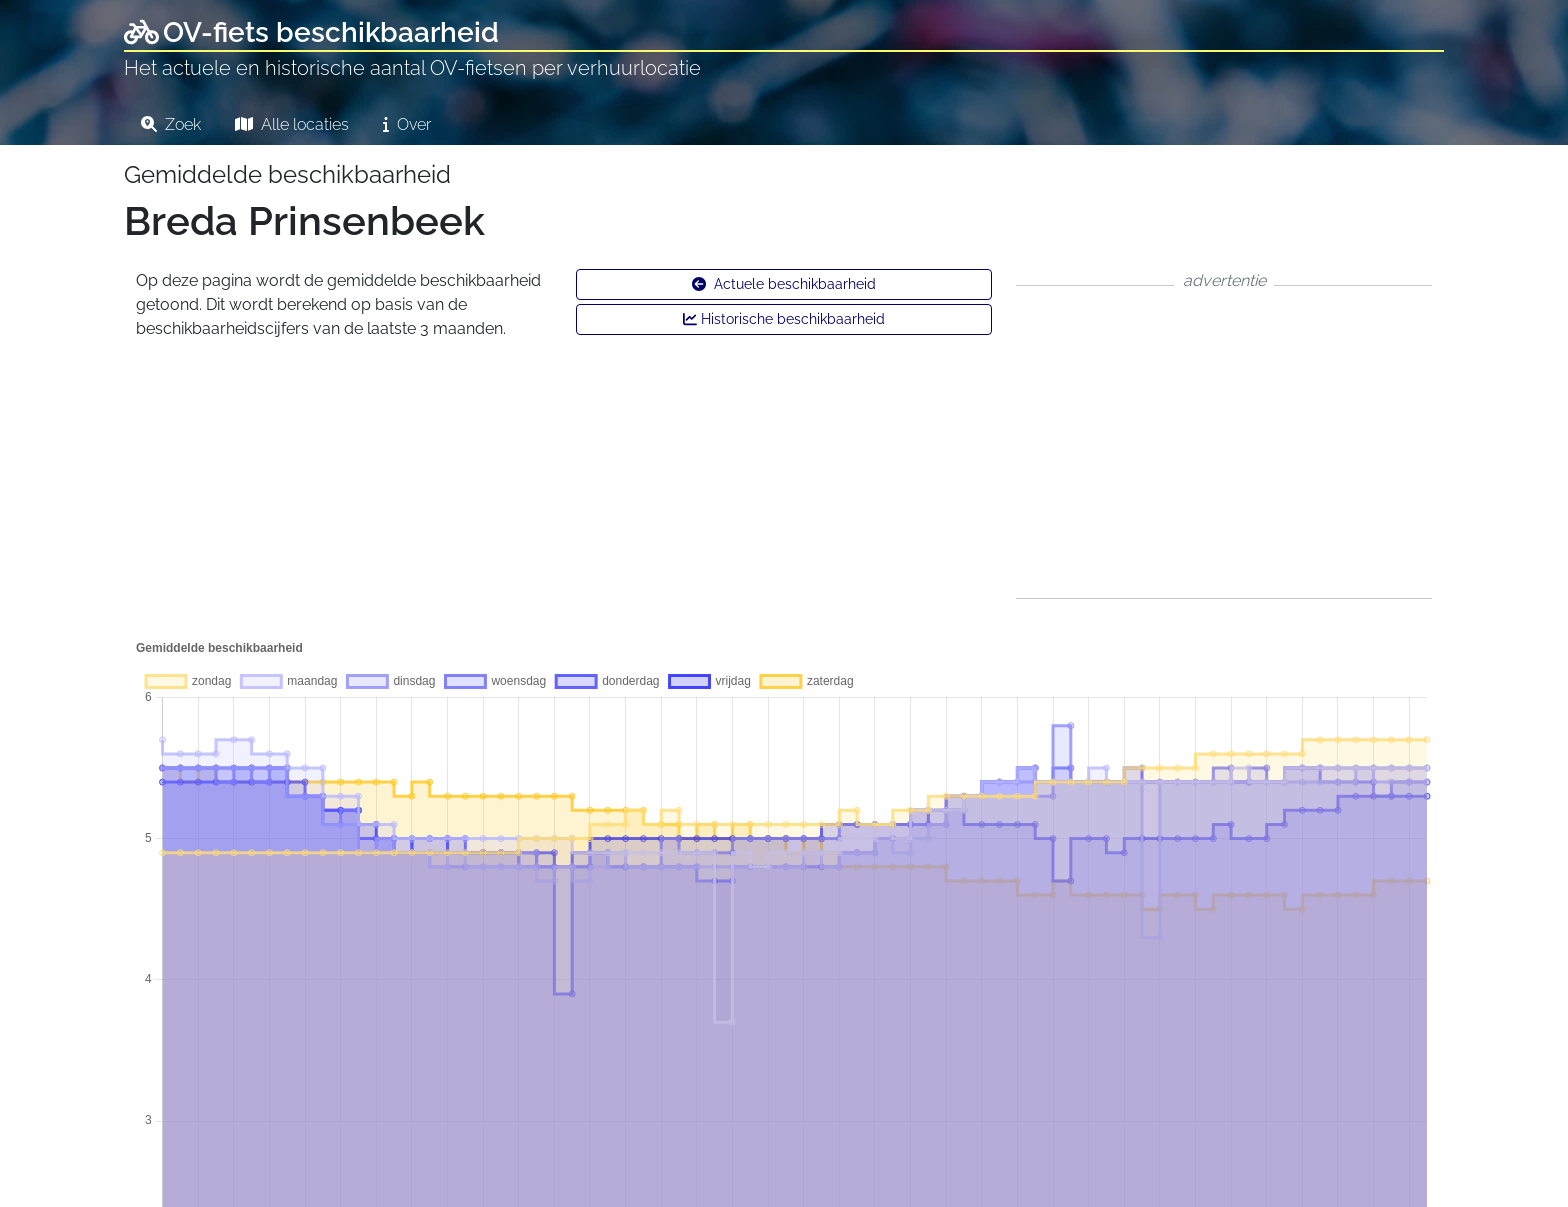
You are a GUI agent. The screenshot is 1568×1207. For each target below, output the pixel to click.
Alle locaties (292, 124)
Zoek (171, 124)
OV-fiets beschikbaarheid (311, 32)
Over (407, 124)
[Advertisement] (1224, 442)
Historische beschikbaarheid (784, 319)
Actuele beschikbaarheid (784, 284)
